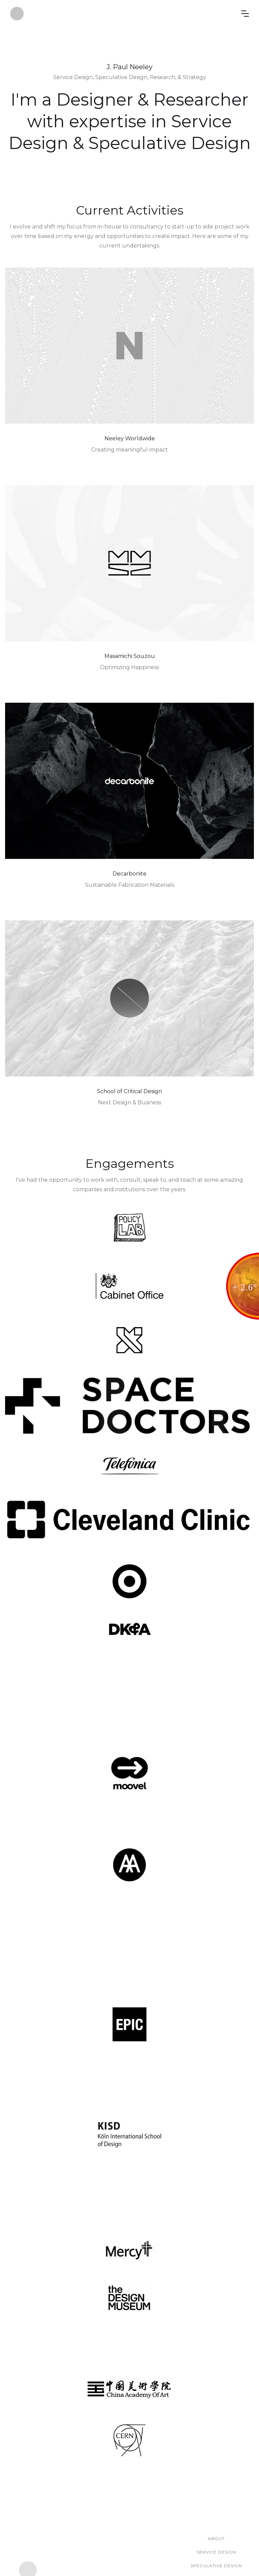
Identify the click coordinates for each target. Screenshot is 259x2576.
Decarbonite (129, 873)
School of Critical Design (129, 1091)
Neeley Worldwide (129, 438)
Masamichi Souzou (129, 656)
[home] (125, 13)
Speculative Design (216, 2565)
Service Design (216, 2552)
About (216, 2538)
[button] (245, 14)
